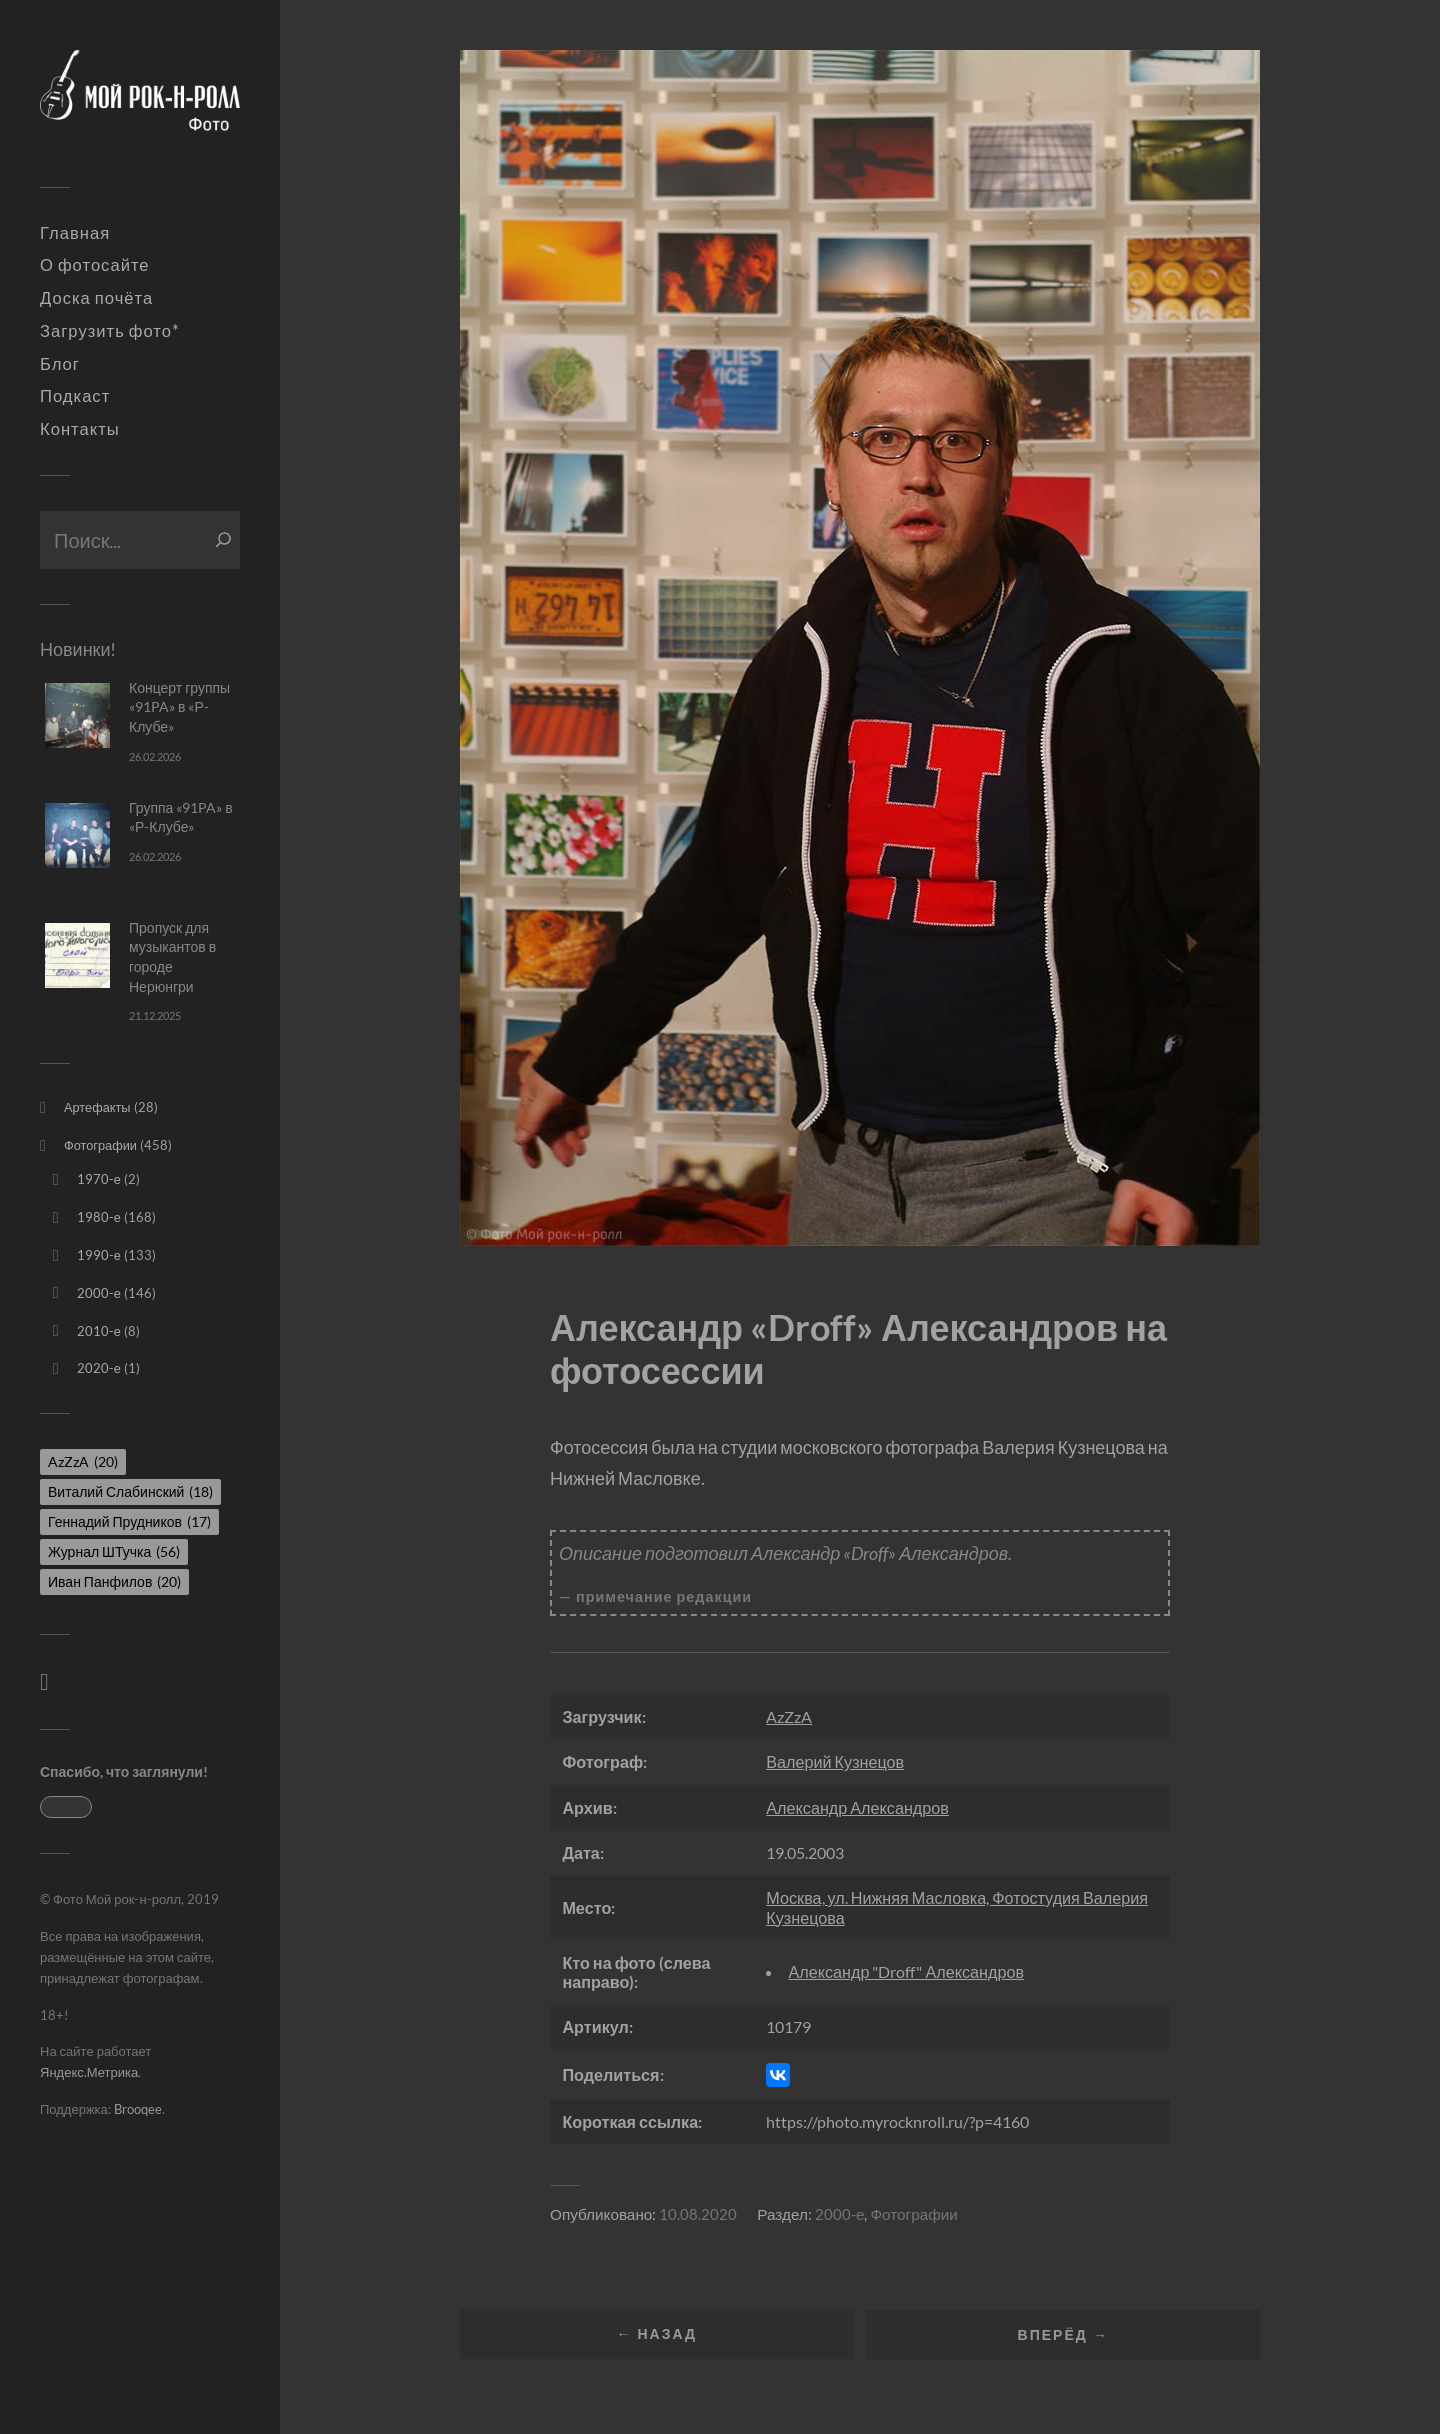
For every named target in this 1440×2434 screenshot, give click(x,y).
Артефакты (97, 1107)
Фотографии (100, 1145)
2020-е (99, 1368)
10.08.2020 (698, 2214)
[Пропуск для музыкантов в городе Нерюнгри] (77, 955)
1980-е (99, 1217)
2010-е (99, 1331)
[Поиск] (223, 540)
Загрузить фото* (110, 331)
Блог (60, 364)
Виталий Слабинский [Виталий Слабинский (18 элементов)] (130, 1491)
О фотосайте (95, 265)
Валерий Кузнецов (835, 1761)
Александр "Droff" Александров (906, 1971)
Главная (75, 233)
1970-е (99, 1179)
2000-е (99, 1293)
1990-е (99, 1255)
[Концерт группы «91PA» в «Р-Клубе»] (77, 715)
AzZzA (789, 1716)
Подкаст (75, 396)
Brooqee (138, 2109)
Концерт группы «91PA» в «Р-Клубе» (179, 707)
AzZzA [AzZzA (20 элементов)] (83, 1461)
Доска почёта (96, 298)
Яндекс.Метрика (89, 2072)
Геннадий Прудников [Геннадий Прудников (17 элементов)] (129, 1521)
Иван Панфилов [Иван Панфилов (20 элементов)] (114, 1581)
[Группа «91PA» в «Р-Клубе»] (77, 835)
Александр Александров (857, 1807)
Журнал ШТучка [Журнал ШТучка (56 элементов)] (114, 1551)
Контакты (80, 429)
